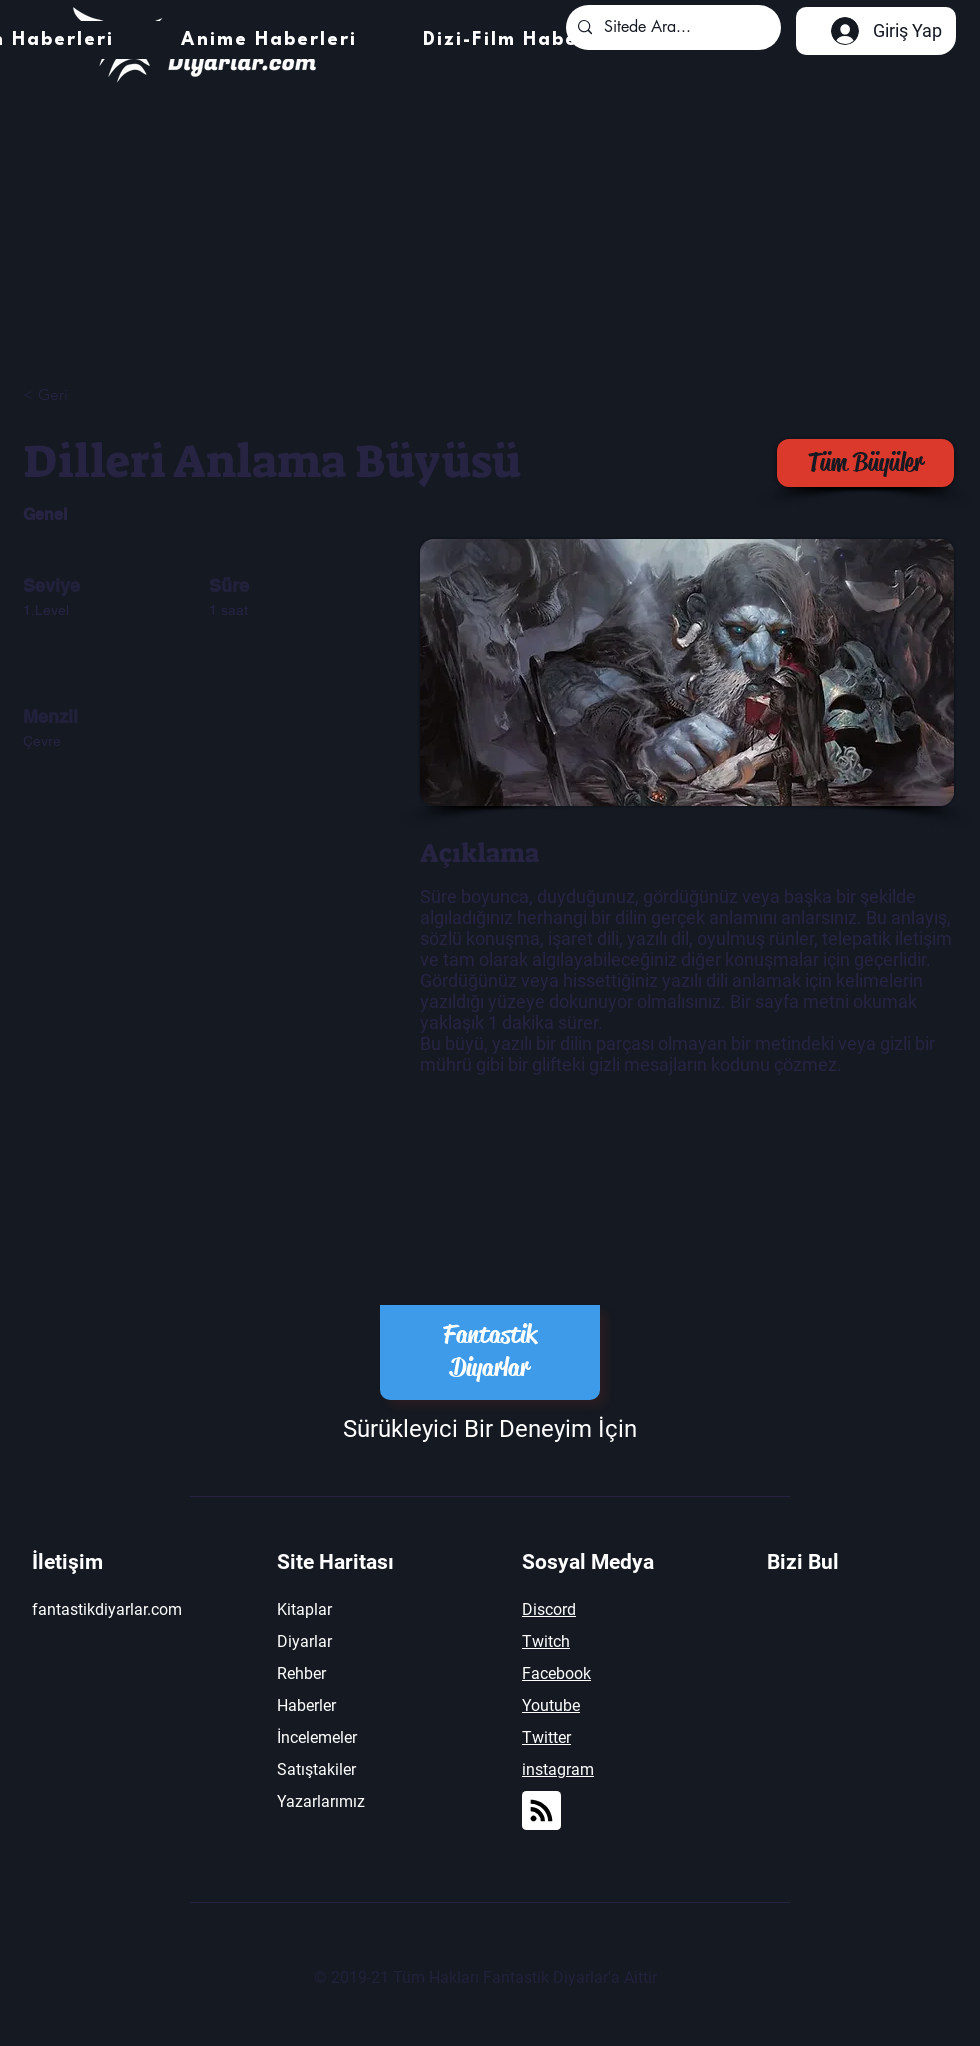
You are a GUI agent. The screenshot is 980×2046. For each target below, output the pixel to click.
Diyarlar (304, 1641)
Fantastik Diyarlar (490, 1351)
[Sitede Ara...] (671, 27)
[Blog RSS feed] (541, 1811)
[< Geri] (94, 395)
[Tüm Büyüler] (865, 463)
